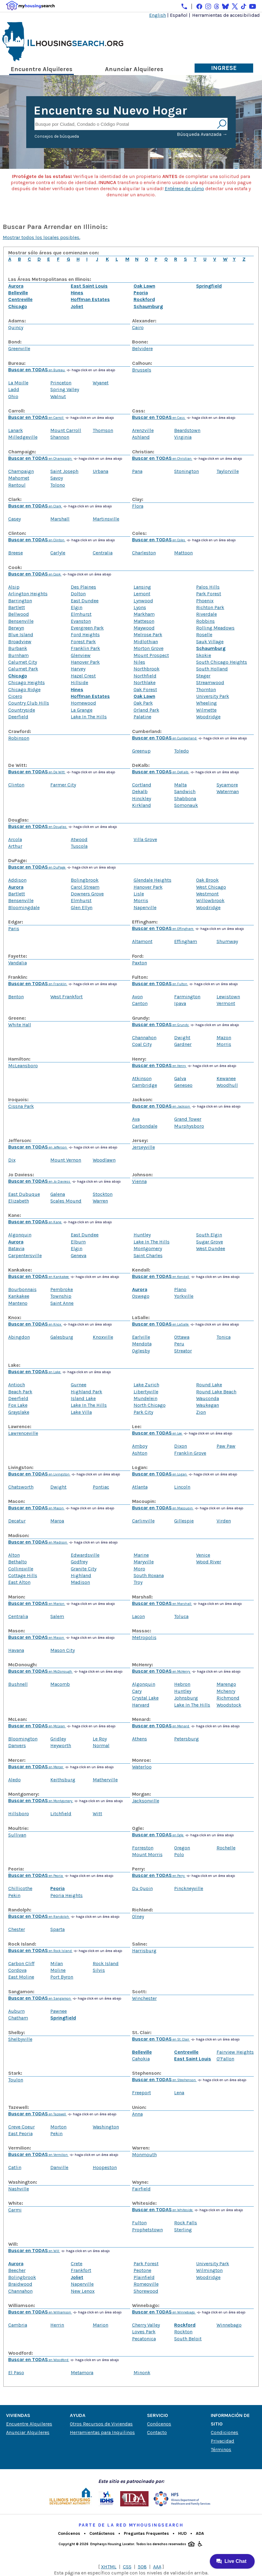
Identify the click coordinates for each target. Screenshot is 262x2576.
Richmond (228, 1698)
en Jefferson (38, 1147)
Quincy (15, 327)
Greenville (19, 348)
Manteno (17, 1303)
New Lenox (83, 2291)
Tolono (57, 485)
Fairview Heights (235, 2052)
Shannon (59, 437)
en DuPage (37, 867)
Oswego (140, 1296)
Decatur (17, 1521)
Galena (57, 1194)
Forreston (142, 1848)
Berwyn (16, 628)
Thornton (206, 689)
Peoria (141, 293)
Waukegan (207, 1405)
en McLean (37, 1726)
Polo (179, 1854)
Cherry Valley (146, 2325)
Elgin (76, 607)
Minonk (142, 2372)
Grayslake (18, 1412)
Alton (14, 1555)
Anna (137, 2114)
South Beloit (188, 2339)
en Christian (162, 459)
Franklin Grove (190, 1453)
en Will (34, 2251)
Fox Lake (17, 1405)
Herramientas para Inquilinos (102, 2432)
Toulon (15, 2080)
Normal (101, 1745)
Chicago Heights (26, 682)
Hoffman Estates (90, 299)
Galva (180, 1078)
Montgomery (148, 1248)
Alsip (14, 587)
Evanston (81, 621)
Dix (12, 1160)
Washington (106, 2127)
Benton (16, 997)
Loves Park (144, 2332)
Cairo (138, 327)
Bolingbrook (85, 880)
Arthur (15, 846)
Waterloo (142, 1767)
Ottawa (181, 1337)
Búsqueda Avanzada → (202, 134)
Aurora (15, 286)
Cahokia (141, 2059)
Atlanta (140, 1487)
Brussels (141, 370)
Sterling (183, 2230)
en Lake (34, 1372)
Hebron (182, 1684)
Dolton (78, 594)
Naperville (145, 907)
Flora (137, 506)
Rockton (183, 2332)
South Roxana (149, 1575)
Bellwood (18, 614)
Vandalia (17, 963)
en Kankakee (39, 1277)
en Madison (38, 1542)
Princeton (60, 383)
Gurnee (78, 1385)
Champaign (21, 471)
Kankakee (18, 1296)
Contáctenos (102, 2533)
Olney (138, 1916)
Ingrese (224, 67)
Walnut (58, 396)
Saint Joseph (64, 471)
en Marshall (162, 1604)
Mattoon (183, 553)
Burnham (18, 655)
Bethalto (17, 1562)
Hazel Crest (83, 676)
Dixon (180, 1446)
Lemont (142, 594)
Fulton (139, 2223)
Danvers (17, 1745)
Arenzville (143, 430)
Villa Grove (145, 839)
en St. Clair (161, 2039)
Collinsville (20, 1569)
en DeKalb (160, 772)
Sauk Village (210, 641)
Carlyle (57, 553)
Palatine (142, 717)
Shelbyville (20, 2039)
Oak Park (143, 703)
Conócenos (159, 2424)
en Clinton (36, 540)
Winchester (144, 1998)
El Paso (16, 2372)
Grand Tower (187, 1119)
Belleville (18, 293)
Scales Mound (65, 1201)
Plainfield (144, 2277)
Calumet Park (23, 669)
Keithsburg (62, 1780)
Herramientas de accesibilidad (226, 15)
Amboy (139, 1446)
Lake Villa (81, 1412)
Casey (14, 519)
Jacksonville (145, 1801)
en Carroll (36, 418)
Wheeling (206, 703)
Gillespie (184, 1521)
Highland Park (86, 1392)
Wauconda (207, 1398)
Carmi (15, 2210)
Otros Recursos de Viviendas (101, 2424)
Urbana (100, 471)
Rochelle (226, 1848)
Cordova (17, 1970)
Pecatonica (144, 2339)
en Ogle (158, 1835)
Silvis (99, 1970)
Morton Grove (148, 648)
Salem (57, 1616)
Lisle (139, 894)
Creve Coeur (21, 2127)
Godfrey (79, 1562)
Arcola (15, 839)
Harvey (78, 669)
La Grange (81, 710)
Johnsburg (186, 1698)
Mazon (224, 1037)
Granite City (83, 1569)
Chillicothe (20, 1888)
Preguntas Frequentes (146, 2533)
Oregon (182, 1848)
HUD (182, 2533)
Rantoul (17, 485)
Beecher (17, 2270)
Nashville (18, 2189)
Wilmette (206, 710)
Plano (180, 1289)
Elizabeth (18, 1201)
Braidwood (20, 2284)
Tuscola (79, 846)
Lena (179, 2092)
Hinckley (141, 798)
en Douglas (37, 827)
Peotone (142, 2270)
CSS (127, 2567)
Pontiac (101, 1487)
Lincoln (182, 1487)
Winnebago (229, 2325)
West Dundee (210, 1248)
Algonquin (19, 1235)
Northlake (145, 682)
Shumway (227, 941)
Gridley (58, 1739)
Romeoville (146, 2284)
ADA (200, 2533)
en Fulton (160, 984)
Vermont (226, 1003)
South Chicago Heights (221, 662)
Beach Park (20, 1392)
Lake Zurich (146, 1385)
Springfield (209, 286)
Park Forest (208, 594)
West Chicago (211, 887)
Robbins (205, 621)
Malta (180, 785)
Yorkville (183, 1296)
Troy (138, 1582)
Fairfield (141, 2189)
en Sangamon (40, 1999)
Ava (136, 1119)
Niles (139, 662)
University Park (212, 696)
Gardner (183, 1044)
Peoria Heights (66, 1895)
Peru (179, 1344)
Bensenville (21, 621)
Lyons (140, 607)
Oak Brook (207, 880)
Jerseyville (143, 1147)
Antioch (16, 1385)
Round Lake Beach (216, 1392)
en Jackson (161, 1106)
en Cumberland (164, 738)
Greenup (141, 751)
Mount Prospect (151, 655)
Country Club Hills (28, 703)
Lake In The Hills (89, 717)
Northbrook (147, 669)
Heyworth (60, 1745)
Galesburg (61, 1337)
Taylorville (228, 471)
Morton (58, 2127)
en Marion (36, 1604)
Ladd (13, 389)
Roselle (204, 634)
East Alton (19, 1582)
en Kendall (161, 1277)
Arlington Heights (28, 594)
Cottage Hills (22, 1575)
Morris (141, 900)
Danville (59, 2167)
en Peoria (36, 1876)
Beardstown (187, 430)
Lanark (15, 430)
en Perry (158, 1876)
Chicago (17, 306)
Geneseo (183, 1085)
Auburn (16, 2011)
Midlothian (146, 641)
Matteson (144, 621)
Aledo (14, 1780)
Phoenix (205, 601)
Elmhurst (81, 614)
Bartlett (16, 607)
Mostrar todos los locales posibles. (41, 237)
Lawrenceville (23, 1433)
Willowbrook (210, 900)
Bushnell (18, 1684)
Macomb (60, 1684)
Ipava (180, 1003)
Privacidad (222, 2441)
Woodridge (208, 717)
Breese (15, 553)
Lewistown (228, 997)
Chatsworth (21, 1487)
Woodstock (229, 1705)
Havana (16, 1650)
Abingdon (19, 1337)
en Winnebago (164, 2312)
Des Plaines (83, 587)
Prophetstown (147, 2230)
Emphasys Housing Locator (112, 2544)
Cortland (141, 785)
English (157, 15)
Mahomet (18, 478)
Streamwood (210, 682)
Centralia (103, 553)
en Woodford (38, 2360)
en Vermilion (38, 2155)
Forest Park (83, 641)
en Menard (161, 1726)
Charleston (144, 553)
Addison (17, 880)
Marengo (226, 1684)
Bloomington (23, 1739)
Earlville (141, 1337)
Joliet (77, 306)
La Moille (18, 383)
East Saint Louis (89, 286)
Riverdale (206, 614)
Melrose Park (148, 634)
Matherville (105, 1780)
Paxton (139, 963)
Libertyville (146, 1392)
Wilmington (209, 2270)
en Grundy (160, 1025)
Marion (100, 2325)
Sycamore (227, 785)
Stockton (103, 1194)
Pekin (14, 1895)
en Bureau (37, 370)
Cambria (17, 2325)
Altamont (142, 941)
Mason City (62, 1650)
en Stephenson (164, 2080)
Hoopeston (105, 2167)
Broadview (19, 641)
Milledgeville (23, 437)
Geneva (78, 1255)
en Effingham (163, 929)
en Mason (36, 1638)
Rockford (144, 299)
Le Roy (100, 1739)
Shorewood (146, 2291)
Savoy (56, 478)
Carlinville (143, 1521)
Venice (203, 1555)
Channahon (144, 1037)
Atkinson (142, 1078)
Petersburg (186, 1739)
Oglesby (141, 1351)
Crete (76, 2263)
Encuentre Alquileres (41, 69)
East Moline (21, 1977)
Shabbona (185, 798)
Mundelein (145, 1398)
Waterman (228, 791)
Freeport (141, 2092)
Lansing (142, 587)
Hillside (79, 682)
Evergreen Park (87, 628)
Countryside (21, 710)
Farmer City (63, 785)
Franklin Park (85, 648)
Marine (141, 1555)
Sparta (57, 1929)
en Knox (35, 1324)
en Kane (35, 1222)
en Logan (160, 1474)
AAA (157, 2567)
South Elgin (209, 1235)
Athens (139, 1739)
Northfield (145, 676)
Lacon (138, 1616)
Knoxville (103, 1337)
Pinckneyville (188, 1888)
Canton (140, 1003)
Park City (143, 1412)
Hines (77, 293)
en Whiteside (162, 2210)
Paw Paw (226, 1446)
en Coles (159, 540)
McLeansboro (23, 1065)
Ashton (139, 1453)
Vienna (139, 1181)
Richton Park (210, 607)
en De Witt (37, 772)
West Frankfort (66, 997)
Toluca (181, 1616)
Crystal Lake (145, 1698)
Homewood (83, 703)
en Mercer (36, 1767)
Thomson (103, 430)
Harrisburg (144, 1951)
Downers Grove (87, 894)
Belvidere (142, 348)
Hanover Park (85, 662)
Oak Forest (145, 689)
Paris (13, 928)
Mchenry (226, 1691)
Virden (224, 1521)
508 (142, 2567)
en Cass (159, 418)
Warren (100, 1201)
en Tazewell (37, 2114)
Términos (221, 2449)
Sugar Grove (209, 1242)
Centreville (20, 299)
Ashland (141, 437)
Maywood (144, 628)
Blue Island (20, 634)
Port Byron (61, 1977)
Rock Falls (185, 2223)
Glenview (81, 655)
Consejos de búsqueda (56, 136)
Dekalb (140, 791)
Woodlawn (104, 1160)
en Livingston (39, 1474)
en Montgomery (40, 1801)
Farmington (187, 997)
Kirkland (141, 805)
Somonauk (186, 805)
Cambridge (144, 1085)
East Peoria (20, 2133)
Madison (80, 1582)
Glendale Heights (152, 880)
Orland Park (146, 710)
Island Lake (83, 1398)
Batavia (16, 1248)
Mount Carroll (65, 430)
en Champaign (40, 459)
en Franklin (37, 984)
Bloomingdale (24, 907)
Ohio (13, 396)
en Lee (157, 1433)
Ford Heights (85, 634)
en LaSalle (160, 1324)
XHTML (109, 2567)
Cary (137, 1691)
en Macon (36, 1508)
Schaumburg (148, 306)
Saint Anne (62, 1303)
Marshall (60, 519)
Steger (203, 676)
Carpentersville (25, 1255)
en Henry (159, 1066)
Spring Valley (64, 389)
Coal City (142, 1044)
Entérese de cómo (184, 188)
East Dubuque (24, 1194)
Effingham (185, 941)
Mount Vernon (65, 1160)
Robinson (18, 738)
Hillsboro (18, 1813)
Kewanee (226, 1078)
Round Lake (209, 1385)
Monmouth (144, 2154)
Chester (16, 1929)
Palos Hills (208, 587)
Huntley (142, 1235)
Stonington (186, 471)
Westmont (207, 894)
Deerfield (18, 717)
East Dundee (85, 601)
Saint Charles (148, 1255)
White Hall (19, 1025)
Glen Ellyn (81, 907)
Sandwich (185, 791)
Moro (139, 1569)
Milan (56, 1963)
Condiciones (224, 2432)
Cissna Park (21, 1106)
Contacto (157, 2432)
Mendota (142, 1344)
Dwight (182, 1037)
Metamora (82, 2372)
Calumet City (22, 662)
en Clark (35, 506)
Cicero (15, 696)
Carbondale (144, 1126)
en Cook (35, 574)
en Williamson (40, 2312)
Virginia (183, 437)
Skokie (203, 655)
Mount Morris (147, 1854)
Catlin (14, 2167)
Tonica (224, 1337)
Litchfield (60, 1813)
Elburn (78, 1242)
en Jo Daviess (39, 1182)
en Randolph (39, 1917)
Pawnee (58, 2011)
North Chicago (150, 1405)
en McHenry (161, 1672)
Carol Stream (85, 887)
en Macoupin (163, 1508)
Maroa (57, 1521)
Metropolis (144, 1637)
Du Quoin (142, 1888)
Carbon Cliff (21, 1963)
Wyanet (101, 383)
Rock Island (106, 1963)
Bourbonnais (22, 1289)
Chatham (18, 2018)
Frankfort (81, 2270)
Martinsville (106, 519)
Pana (137, 471)
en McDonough (40, 1672)
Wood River (208, 1562)
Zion (201, 1412)
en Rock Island (40, 1951)
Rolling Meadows (215, 628)
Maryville (144, 1562)
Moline (58, 1970)
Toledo (181, 751)
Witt (97, 1813)
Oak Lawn (144, 286)
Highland (81, 1575)
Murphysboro (189, 1126)
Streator (183, 1351)
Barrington (20, 601)
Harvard (140, 1705)
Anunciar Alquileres (134, 69)
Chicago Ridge (24, 689)
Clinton (16, 785)
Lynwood (143, 601)
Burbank (17, 648)
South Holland (212, 669)
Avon (137, 997)
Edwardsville (85, 1555)
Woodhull (227, 1085)
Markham (144, 614)
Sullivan (17, 1835)
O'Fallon (225, 2059)
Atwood (79, 839)
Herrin (57, 2325)
